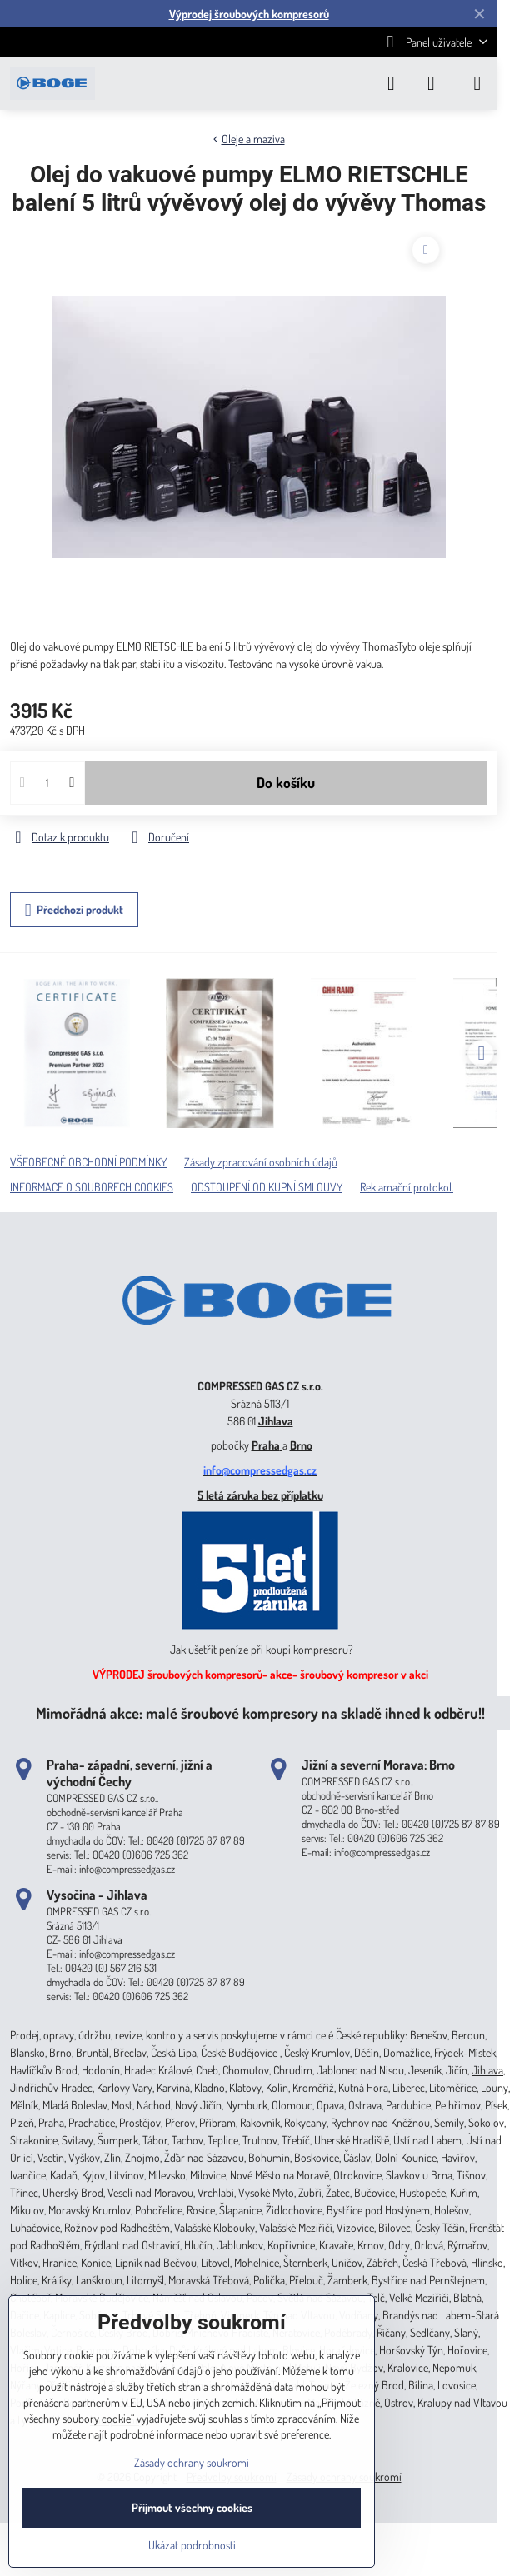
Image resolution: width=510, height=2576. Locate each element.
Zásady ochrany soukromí (191, 2462)
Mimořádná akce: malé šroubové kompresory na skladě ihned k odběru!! (260, 1712)
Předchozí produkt (74, 910)
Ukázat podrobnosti (192, 2545)
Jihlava (275, 1421)
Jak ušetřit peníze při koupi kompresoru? (261, 1649)
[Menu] (478, 83)
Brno (301, 1445)
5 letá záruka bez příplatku (260, 1495)
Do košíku (286, 782)
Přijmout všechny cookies (192, 2507)
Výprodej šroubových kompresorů (249, 14)
